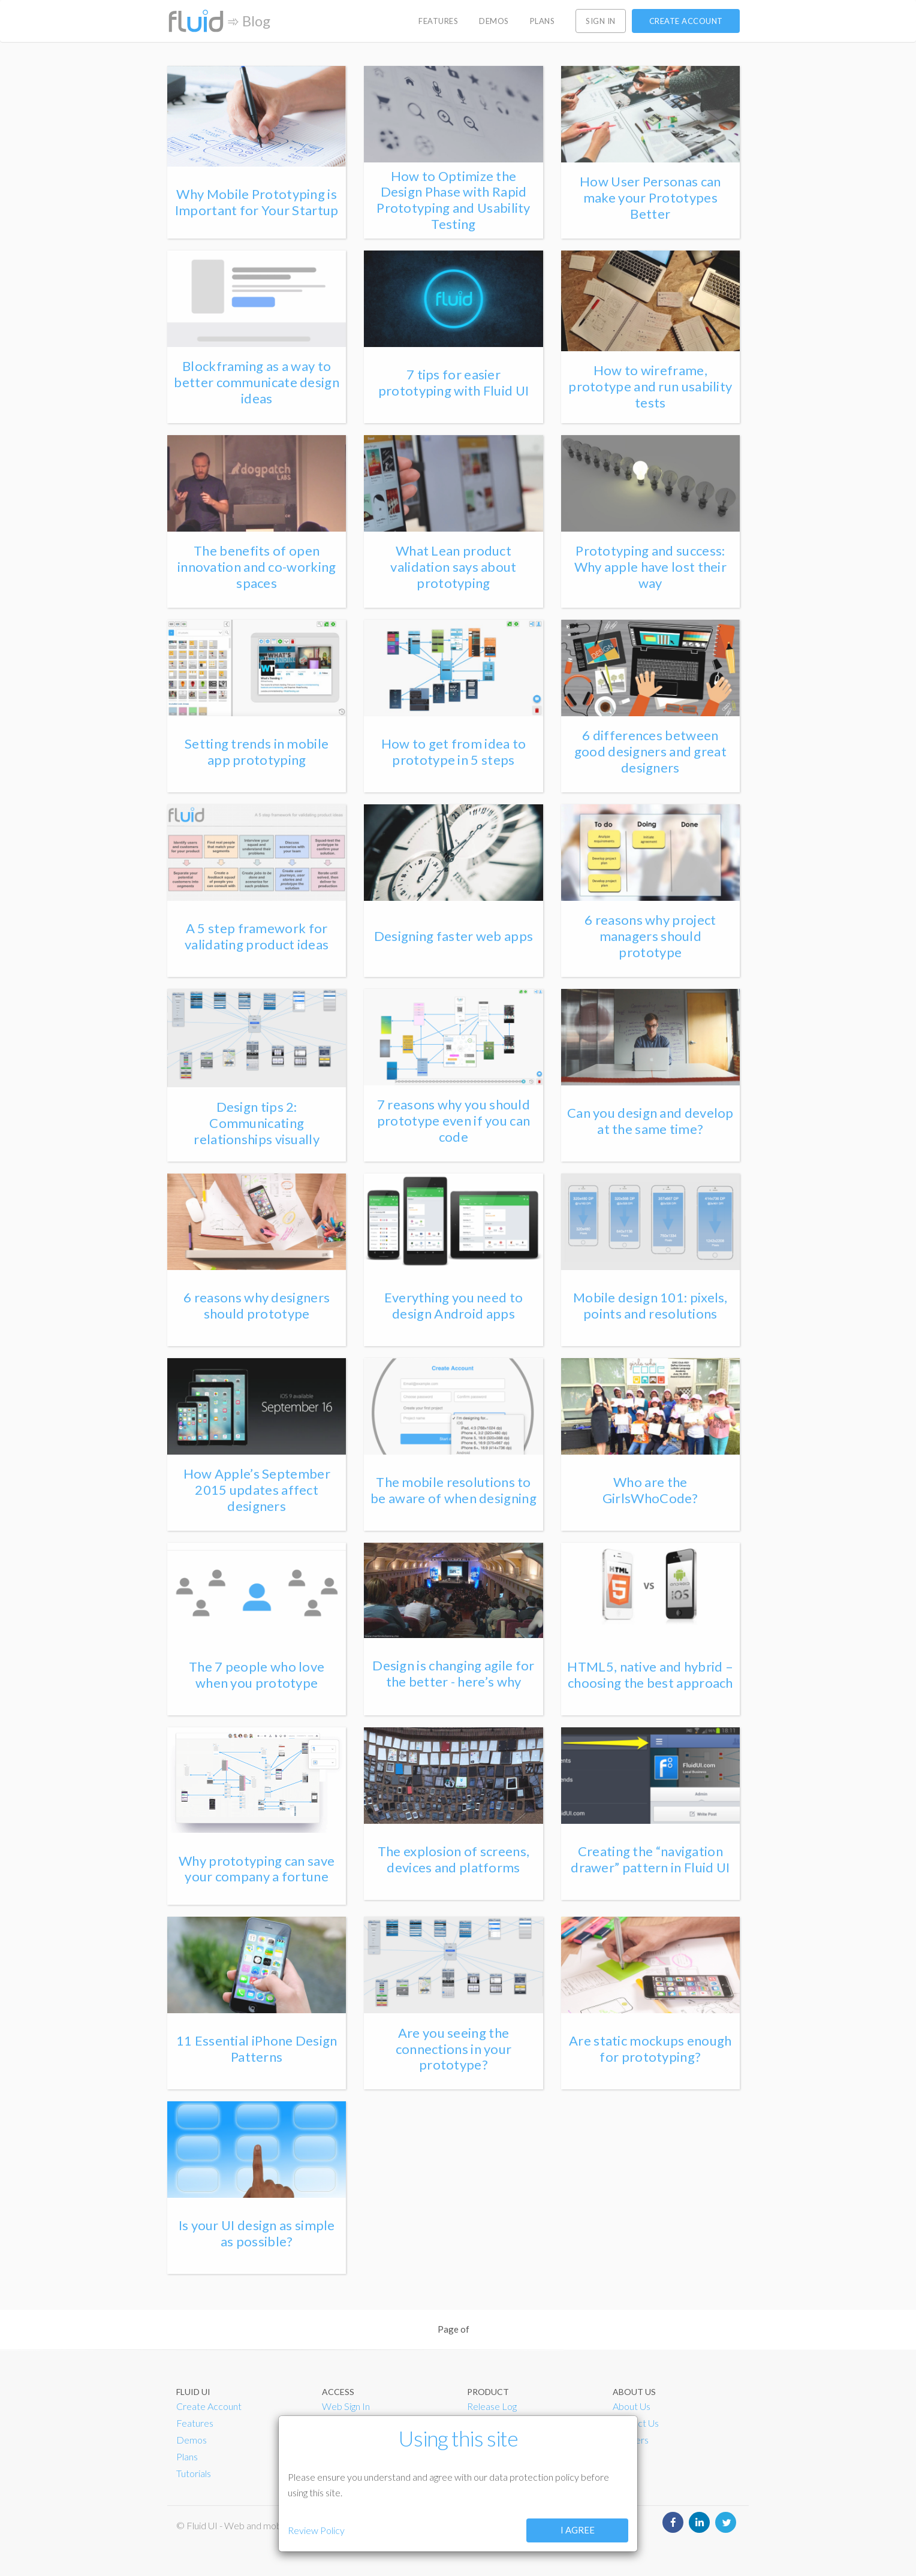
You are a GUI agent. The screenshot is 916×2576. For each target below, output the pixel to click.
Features (194, 2423)
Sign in (601, 21)
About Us (631, 2406)
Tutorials (193, 2473)
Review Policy (316, 2530)
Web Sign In (346, 2406)
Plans (187, 2456)
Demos (191, 2439)
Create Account (209, 2406)
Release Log (492, 2406)
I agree (578, 2529)
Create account (686, 21)
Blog (256, 20)
